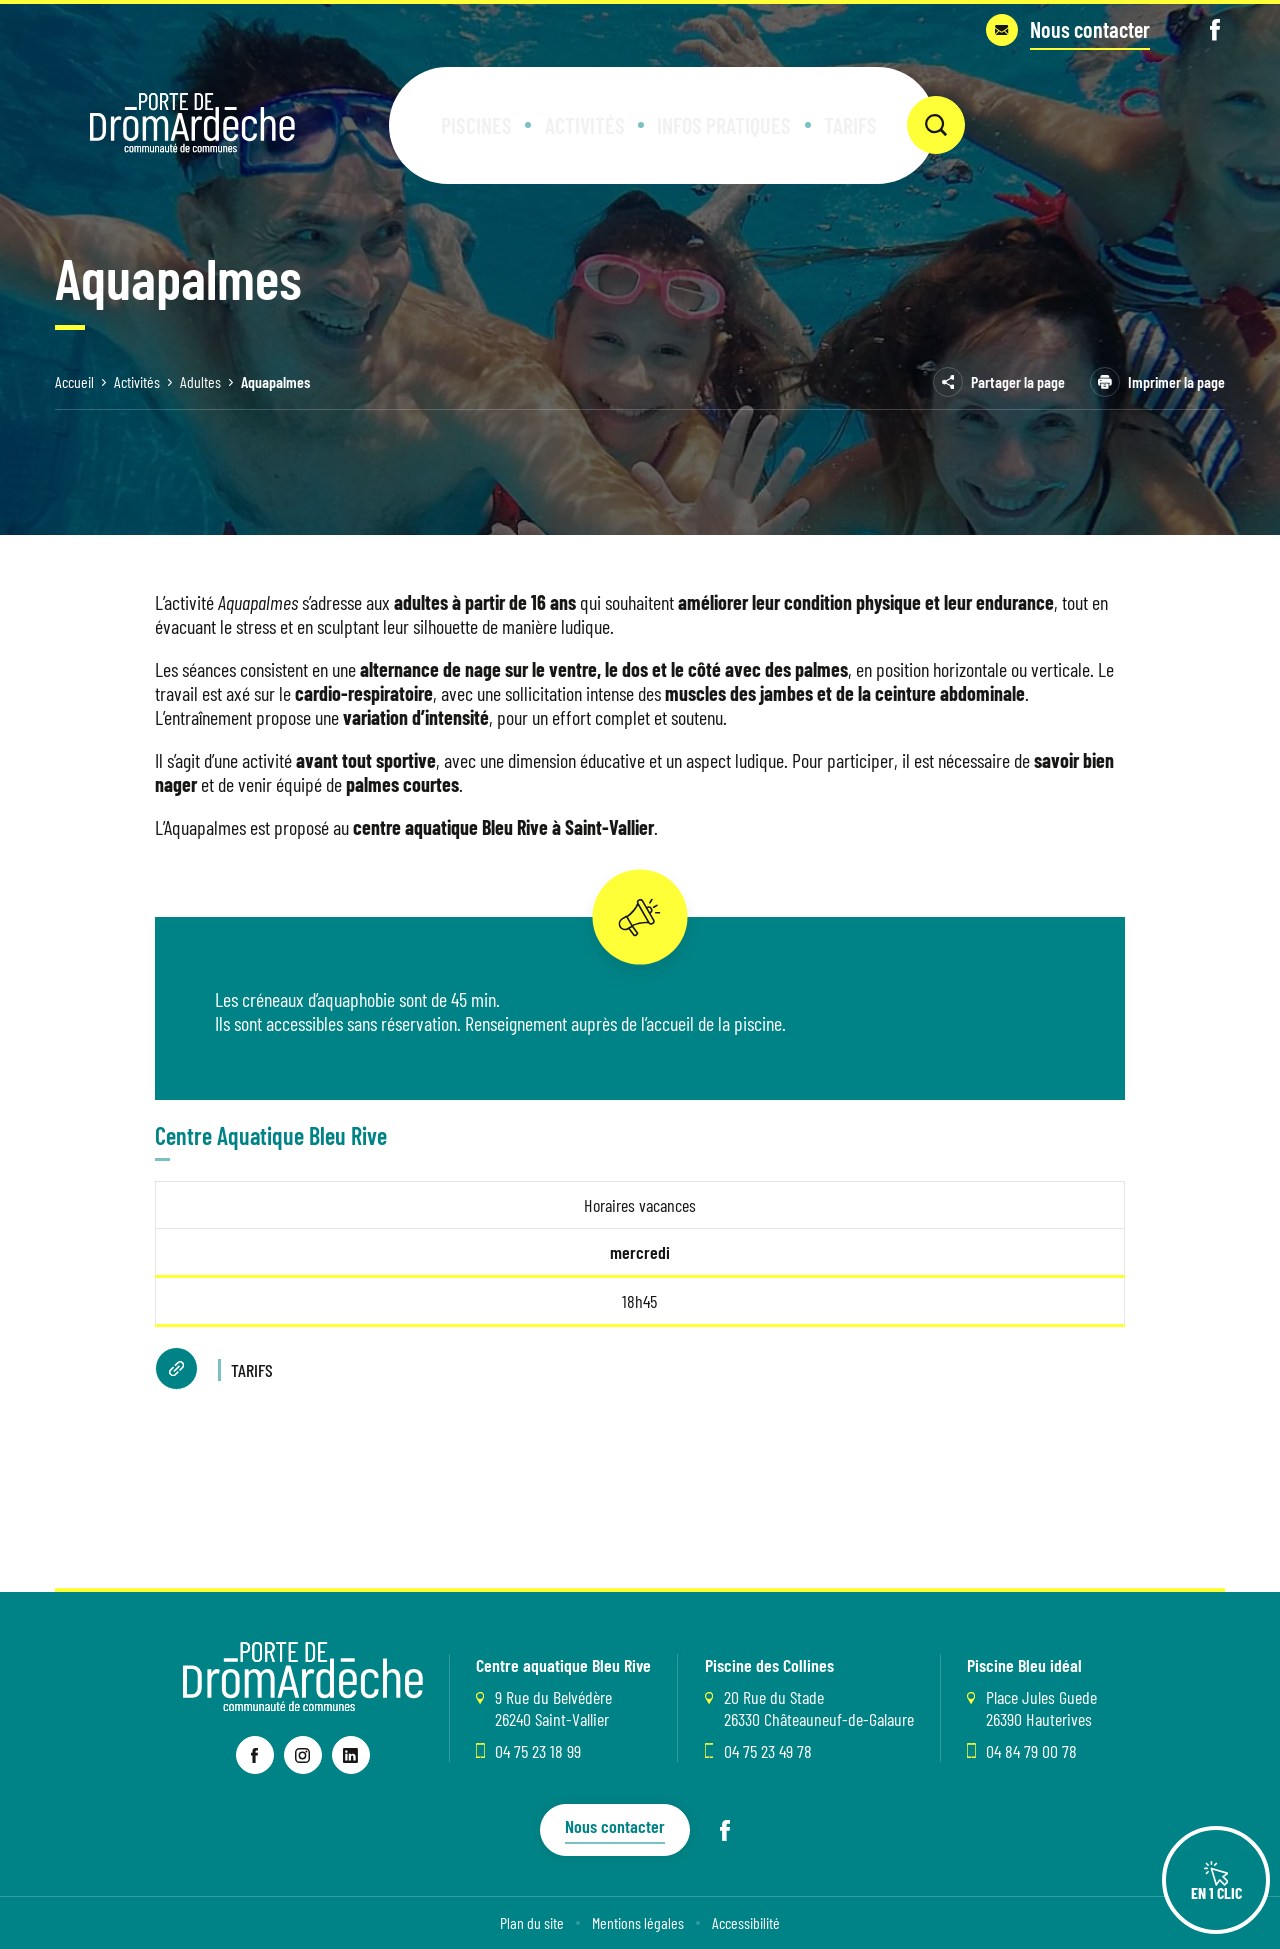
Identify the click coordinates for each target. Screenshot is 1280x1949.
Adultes (200, 381)
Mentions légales (638, 1922)
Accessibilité (746, 1922)
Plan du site (532, 1922)
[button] (502, 110)
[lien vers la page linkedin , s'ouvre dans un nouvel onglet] (351, 1755)
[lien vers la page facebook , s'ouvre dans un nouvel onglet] (255, 1755)
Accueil (74, 381)
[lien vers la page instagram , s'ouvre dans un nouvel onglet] (303, 1755)
